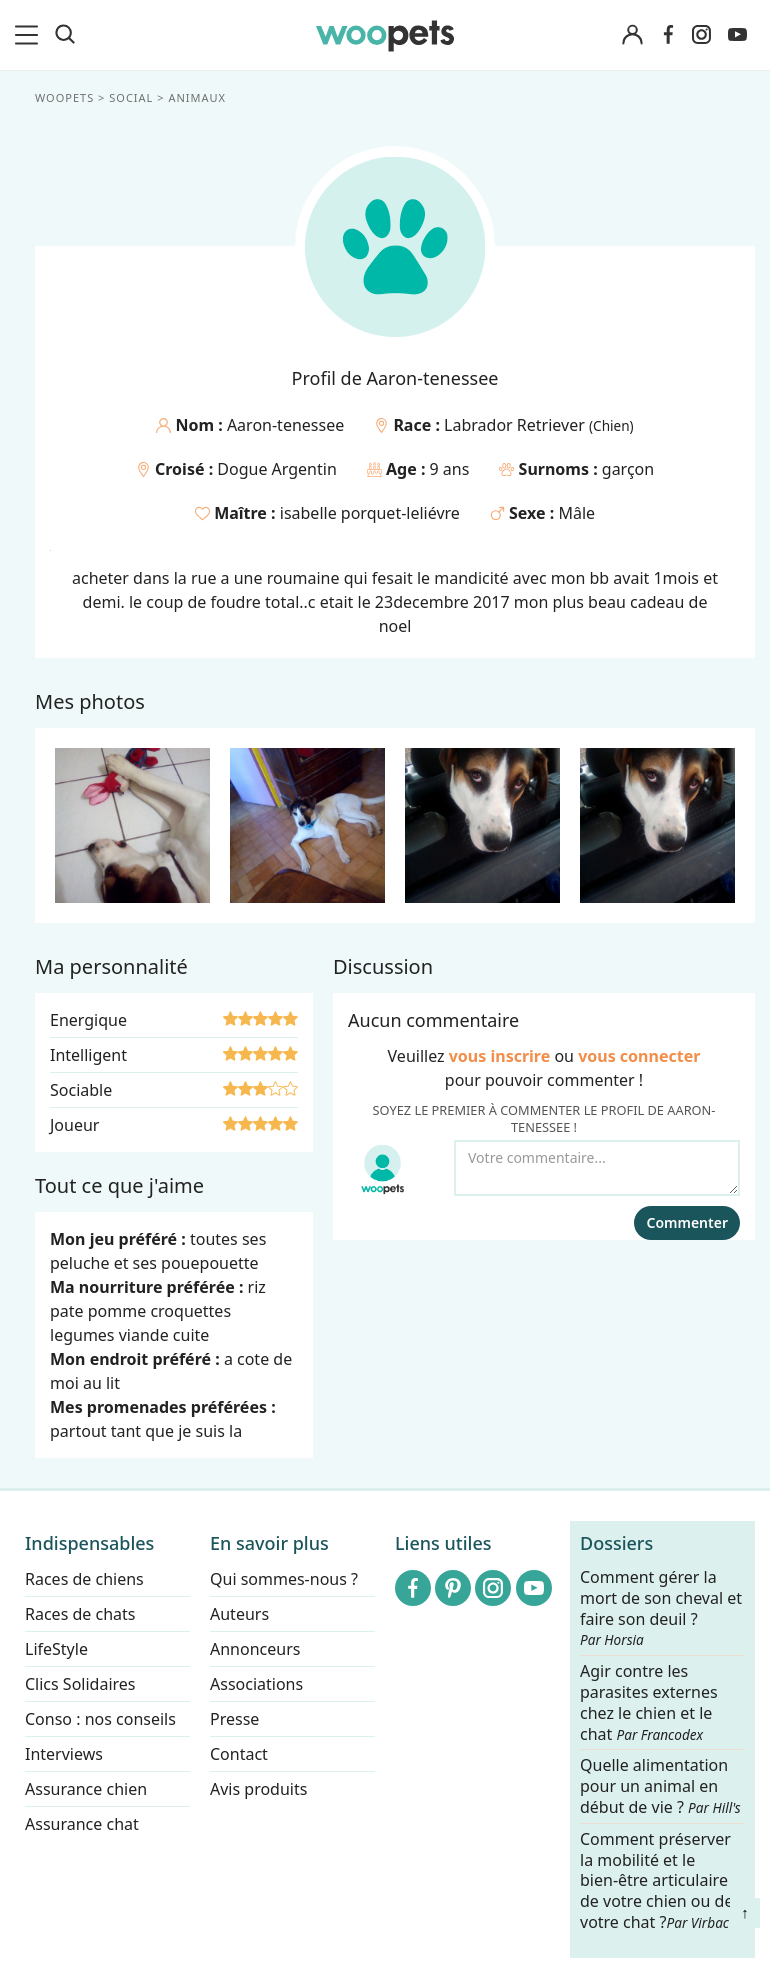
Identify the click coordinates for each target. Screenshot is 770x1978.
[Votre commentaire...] (597, 1168)
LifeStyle (56, 1649)
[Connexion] (632, 35)
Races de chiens (84, 1579)
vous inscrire (500, 1056)
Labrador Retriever (516, 425)
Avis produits (258, 1789)
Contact (239, 1754)
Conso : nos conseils (100, 1719)
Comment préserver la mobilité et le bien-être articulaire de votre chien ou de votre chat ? (656, 1880)
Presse (234, 1719)
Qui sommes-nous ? (284, 1579)
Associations (256, 1684)
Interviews (64, 1754)
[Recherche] (65, 35)
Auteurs (239, 1614)
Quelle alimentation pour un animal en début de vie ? (660, 1787)
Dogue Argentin (277, 469)
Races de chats (80, 1614)
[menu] (30, 35)
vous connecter (639, 1056)
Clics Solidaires (80, 1684)
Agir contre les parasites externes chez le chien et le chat (649, 1702)
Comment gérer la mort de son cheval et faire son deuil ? (661, 1608)
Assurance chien (86, 1789)
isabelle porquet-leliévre (370, 513)
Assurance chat (82, 1824)
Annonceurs (255, 1649)
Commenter (687, 1222)
